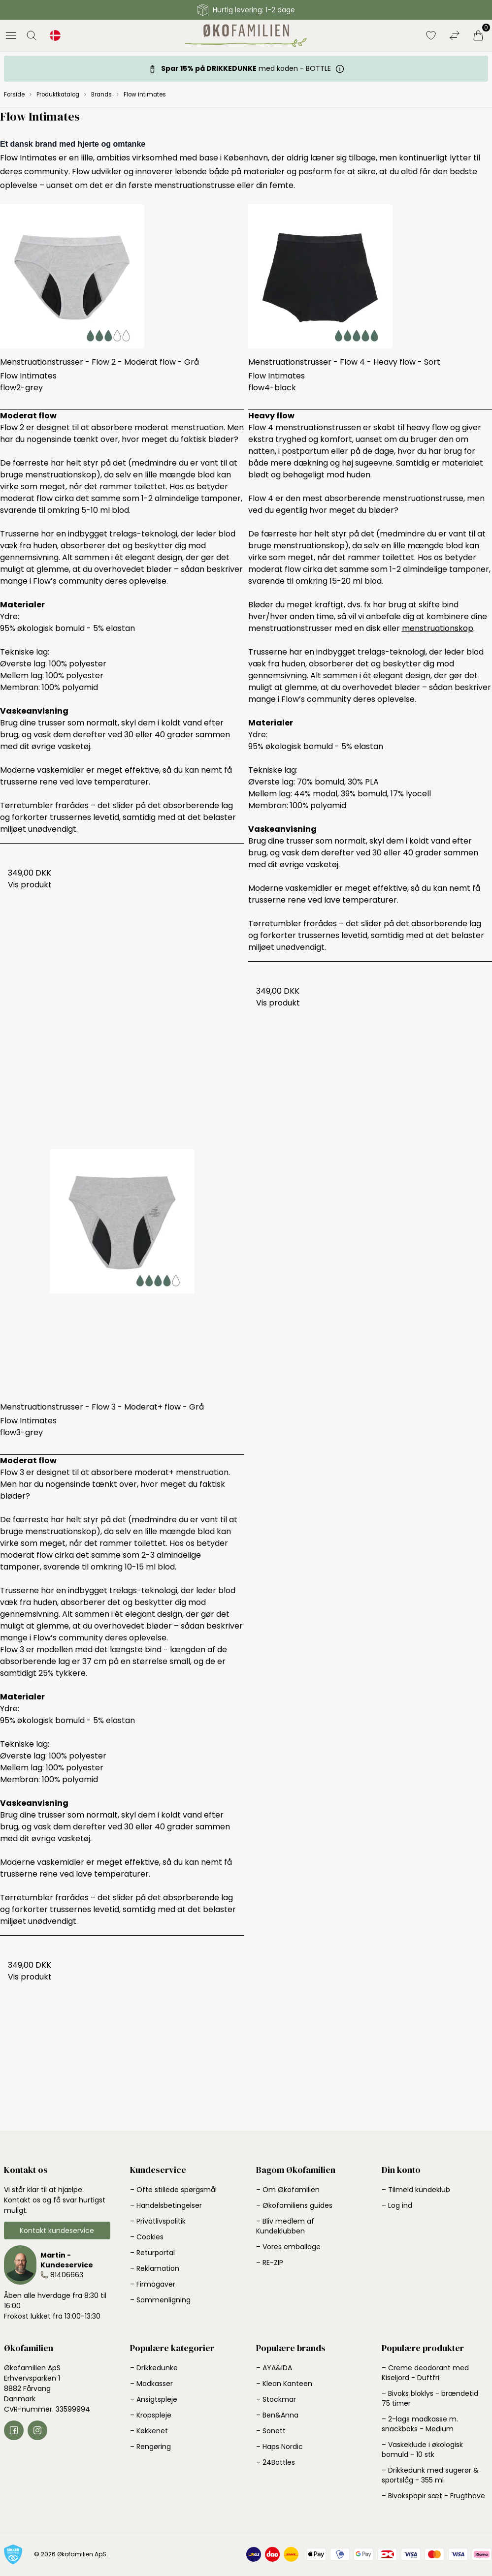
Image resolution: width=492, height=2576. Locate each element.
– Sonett (271, 2431)
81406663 (66, 2275)
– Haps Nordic (279, 2446)
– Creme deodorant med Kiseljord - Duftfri (425, 2373)
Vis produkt (30, 884)
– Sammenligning (160, 2300)
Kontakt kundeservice (57, 2230)
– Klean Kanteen (284, 2383)
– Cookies (147, 2237)
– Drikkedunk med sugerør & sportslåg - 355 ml (430, 2475)
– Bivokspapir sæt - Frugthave (433, 2496)
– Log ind (397, 2205)
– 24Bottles (275, 2462)
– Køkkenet (149, 2431)
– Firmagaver (152, 2284)
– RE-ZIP (269, 2262)
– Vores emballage (288, 2247)
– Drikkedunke (154, 2368)
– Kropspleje (150, 2415)
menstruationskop (437, 628)
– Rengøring (150, 2446)
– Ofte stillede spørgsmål (173, 2190)
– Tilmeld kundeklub (416, 2190)
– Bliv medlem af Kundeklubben (285, 2226)
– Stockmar (276, 2399)
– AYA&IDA (274, 2368)
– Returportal (152, 2253)
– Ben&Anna (277, 2415)
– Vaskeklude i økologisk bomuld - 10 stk (422, 2449)
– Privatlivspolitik (158, 2221)
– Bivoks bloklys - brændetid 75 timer (430, 2398)
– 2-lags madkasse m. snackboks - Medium (420, 2424)
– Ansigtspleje (153, 2399)
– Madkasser (151, 2383)
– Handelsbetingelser (166, 2205)
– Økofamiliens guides (294, 2205)
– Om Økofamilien (288, 2190)
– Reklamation (154, 2268)
